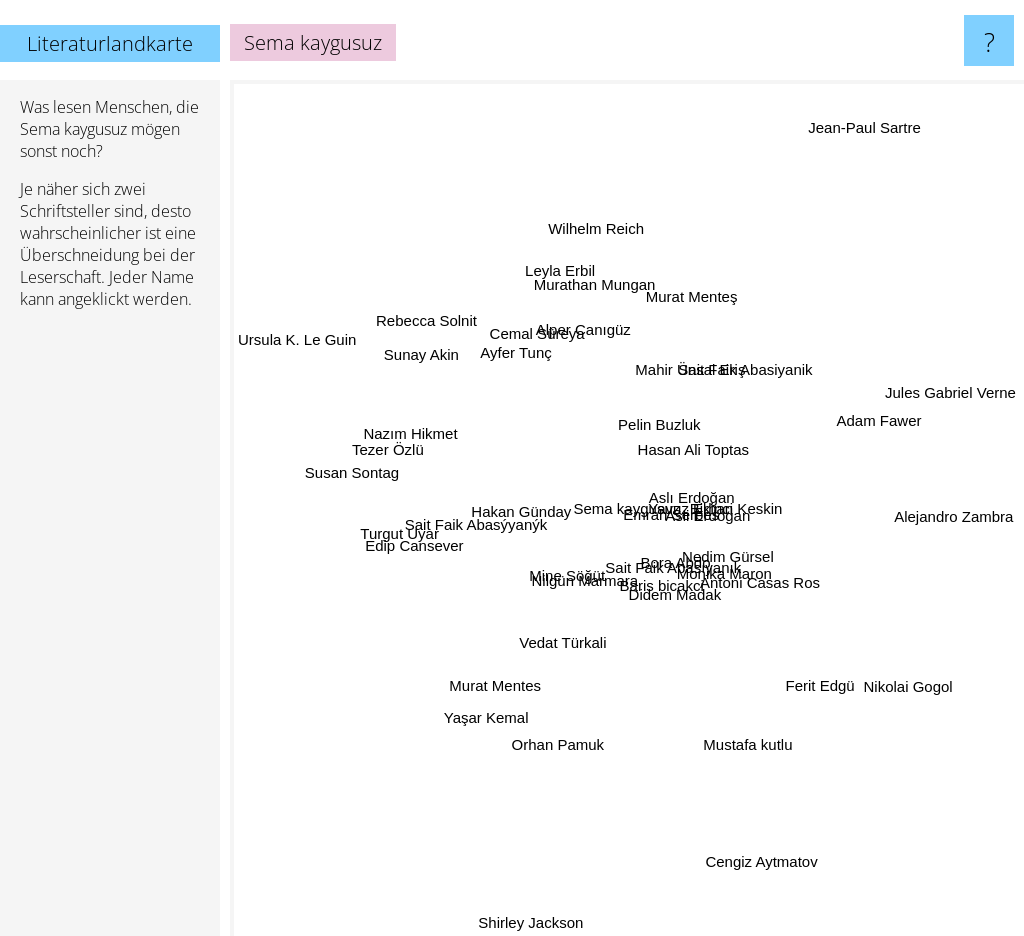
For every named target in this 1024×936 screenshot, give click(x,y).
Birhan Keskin (765, 486)
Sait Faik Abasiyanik (757, 367)
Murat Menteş (692, 301)
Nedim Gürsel (711, 554)
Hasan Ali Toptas (716, 464)
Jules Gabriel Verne (927, 402)
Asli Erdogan (729, 534)
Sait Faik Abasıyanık (652, 577)
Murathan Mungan (617, 277)
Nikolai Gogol (877, 666)
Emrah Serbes (682, 506)
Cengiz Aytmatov (756, 865)
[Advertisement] (110, 631)
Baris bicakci (677, 593)
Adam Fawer (878, 416)
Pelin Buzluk (659, 429)
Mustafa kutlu (750, 757)
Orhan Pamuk (581, 780)
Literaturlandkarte (110, 43)
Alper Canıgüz (581, 329)
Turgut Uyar (394, 547)
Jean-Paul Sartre (844, 146)
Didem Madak (666, 617)
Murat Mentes (489, 692)
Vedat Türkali (591, 659)
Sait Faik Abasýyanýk (473, 531)
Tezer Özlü (384, 452)
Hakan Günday (512, 508)
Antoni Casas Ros (757, 576)
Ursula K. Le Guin (297, 342)
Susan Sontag (373, 474)
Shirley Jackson (541, 922)
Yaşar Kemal (485, 739)
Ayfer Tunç (515, 332)
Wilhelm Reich (607, 261)
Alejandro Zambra (928, 521)
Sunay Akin (420, 327)
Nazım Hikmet (397, 426)
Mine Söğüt (557, 571)
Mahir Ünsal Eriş (684, 322)
